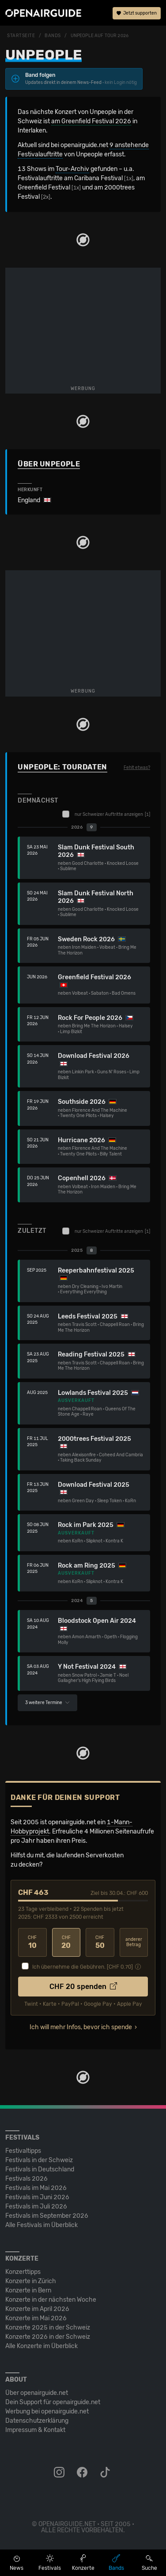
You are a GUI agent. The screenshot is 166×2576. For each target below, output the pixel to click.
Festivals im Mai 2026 (36, 2188)
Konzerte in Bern (28, 2290)
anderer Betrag (133, 1942)
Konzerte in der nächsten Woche (50, 2299)
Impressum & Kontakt (35, 2430)
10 (32, 1942)
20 (66, 1942)
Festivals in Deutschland (39, 2169)
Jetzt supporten (137, 13)
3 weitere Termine (47, 1702)
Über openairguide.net (36, 2393)
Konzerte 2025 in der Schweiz (47, 2327)
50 (100, 1942)
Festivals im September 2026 (46, 2216)
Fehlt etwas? (137, 767)
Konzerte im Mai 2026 (36, 2318)
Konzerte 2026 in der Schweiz (47, 2337)
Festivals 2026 (26, 2178)
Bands (53, 35)
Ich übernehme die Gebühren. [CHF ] (82, 1967)
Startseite (21, 35)
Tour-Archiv (72, 169)
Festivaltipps (23, 2151)
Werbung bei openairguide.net (47, 2411)
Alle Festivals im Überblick (41, 2225)
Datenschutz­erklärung (36, 2420)
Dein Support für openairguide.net (52, 2402)
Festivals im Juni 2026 (37, 2197)
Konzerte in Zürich (30, 2281)
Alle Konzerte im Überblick (41, 2346)
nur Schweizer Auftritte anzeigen (106, 814)
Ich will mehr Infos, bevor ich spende (81, 2027)
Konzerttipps (23, 2272)
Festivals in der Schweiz (39, 2160)
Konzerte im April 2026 (37, 2309)
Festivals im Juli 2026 (36, 2206)
